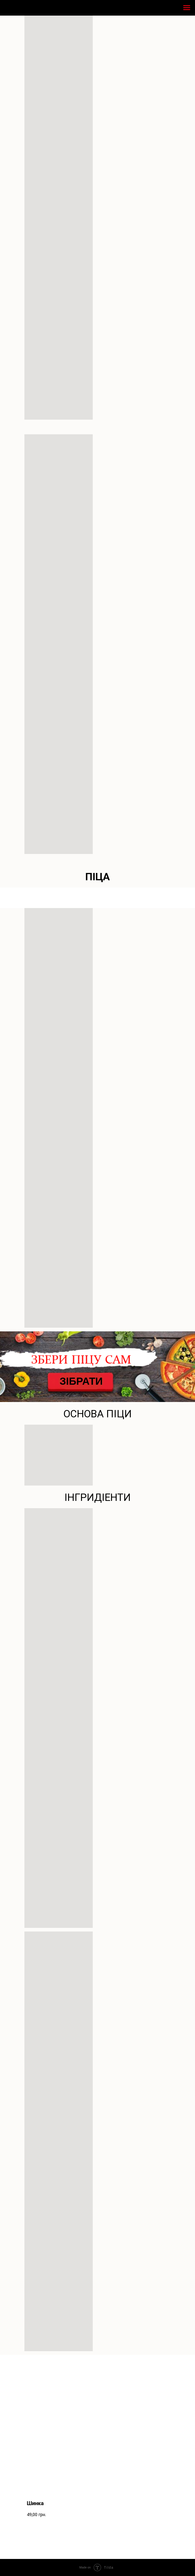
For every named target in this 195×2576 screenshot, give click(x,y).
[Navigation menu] (186, 7)
